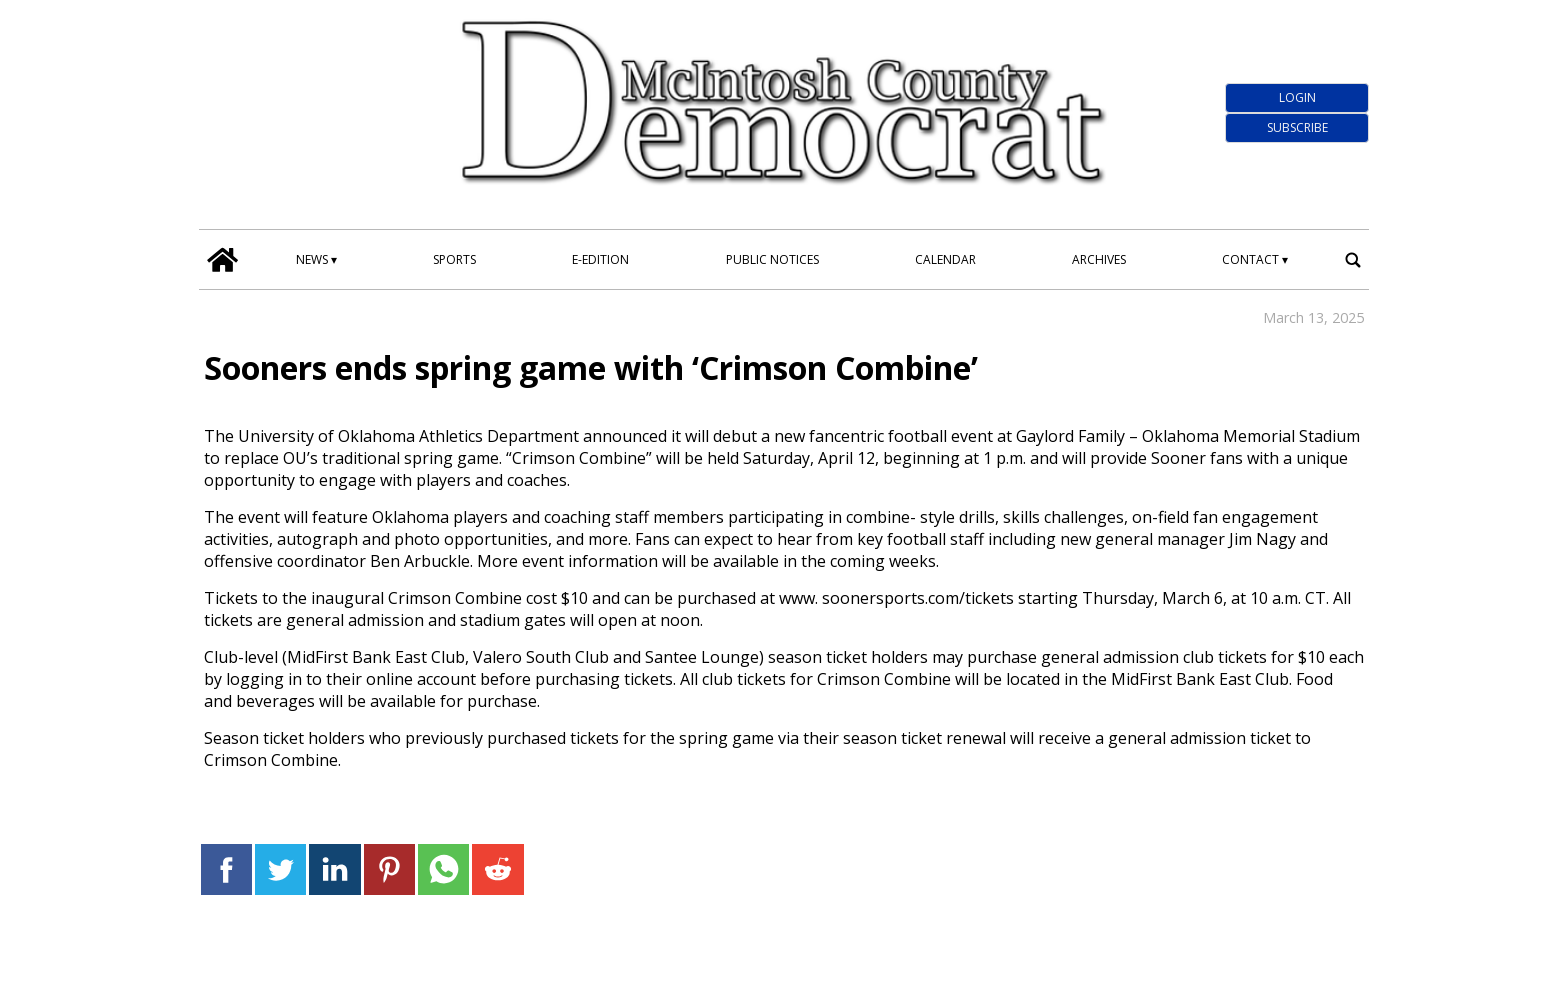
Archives (1099, 259)
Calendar (945, 259)
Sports (454, 259)
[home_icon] (223, 260)
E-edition (600, 259)
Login (1297, 97)
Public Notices (772, 259)
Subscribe (1297, 127)
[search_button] (1353, 259)
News (312, 259)
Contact (1250, 259)
